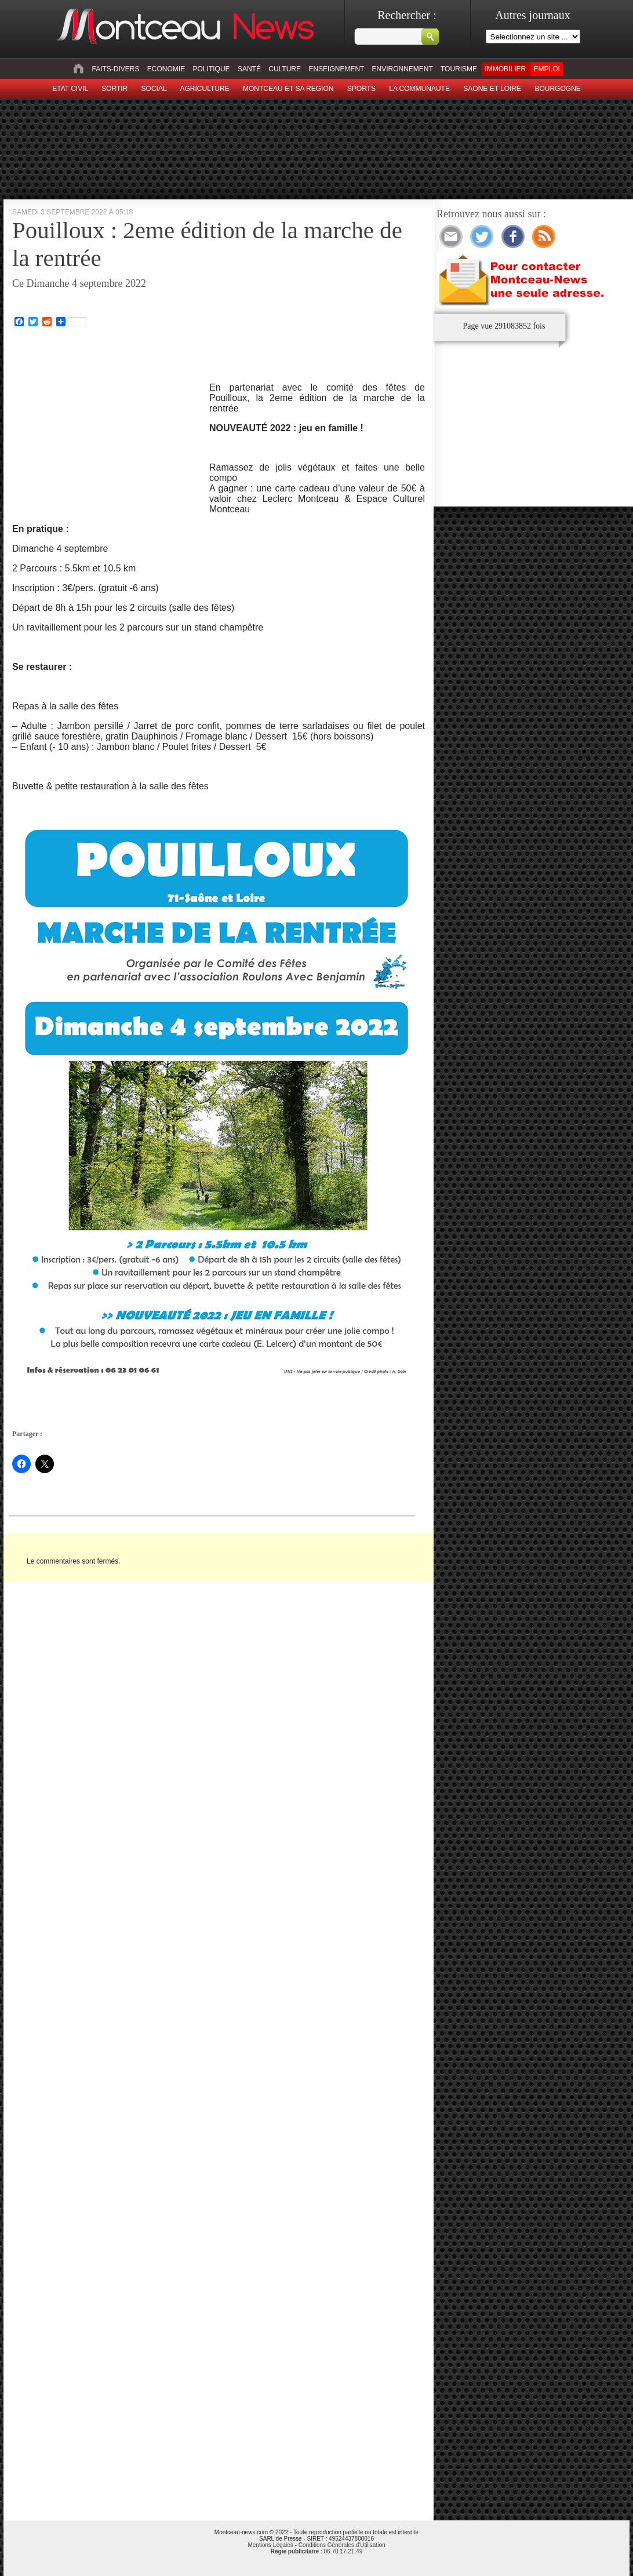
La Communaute (419, 89)
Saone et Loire (492, 89)
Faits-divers (115, 69)
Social (154, 89)
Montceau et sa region (288, 89)
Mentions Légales (270, 2545)
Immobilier (505, 69)
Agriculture (205, 89)
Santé (249, 69)
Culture (284, 69)
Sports (361, 89)
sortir (114, 89)
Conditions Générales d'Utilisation (342, 2545)
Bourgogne (557, 89)
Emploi (546, 69)
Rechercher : (406, 15)
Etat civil (70, 89)
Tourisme (459, 69)
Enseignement (336, 69)
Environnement (402, 69)
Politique (211, 69)
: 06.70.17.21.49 (316, 2551)
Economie (166, 69)
